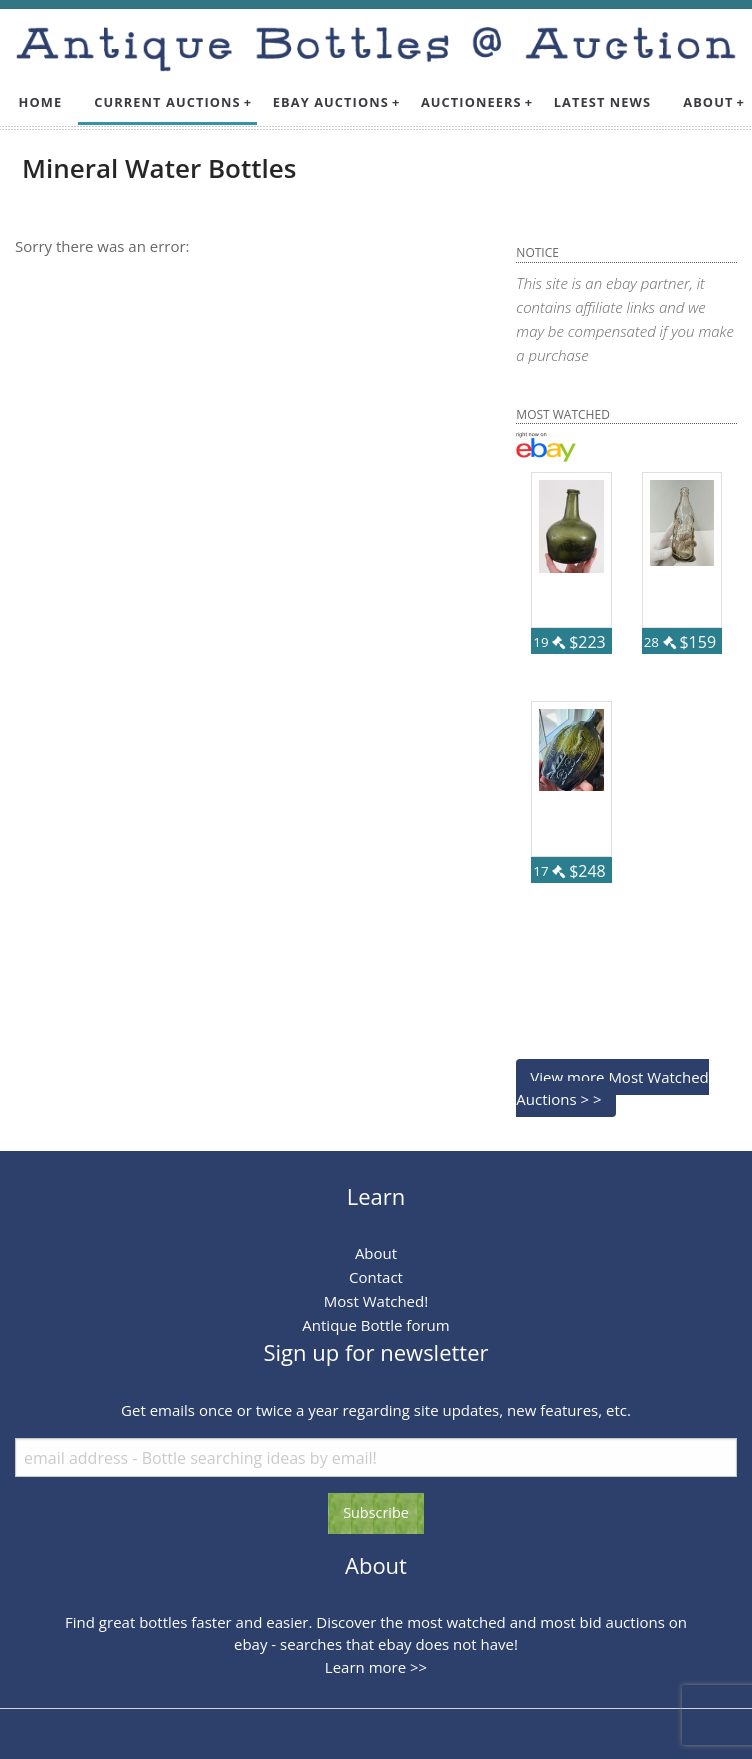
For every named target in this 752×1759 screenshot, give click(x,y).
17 (549, 871)
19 (549, 642)
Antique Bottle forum (375, 1325)
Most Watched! (376, 1301)
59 (702, 666)
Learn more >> (376, 1667)
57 (592, 895)
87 (592, 666)
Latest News (603, 102)
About (708, 102)
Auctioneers (471, 102)
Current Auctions (167, 102)
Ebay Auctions (331, 102)
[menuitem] (41, 102)
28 (660, 642)
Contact (376, 1277)
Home (41, 102)
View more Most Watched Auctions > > (612, 1088)
